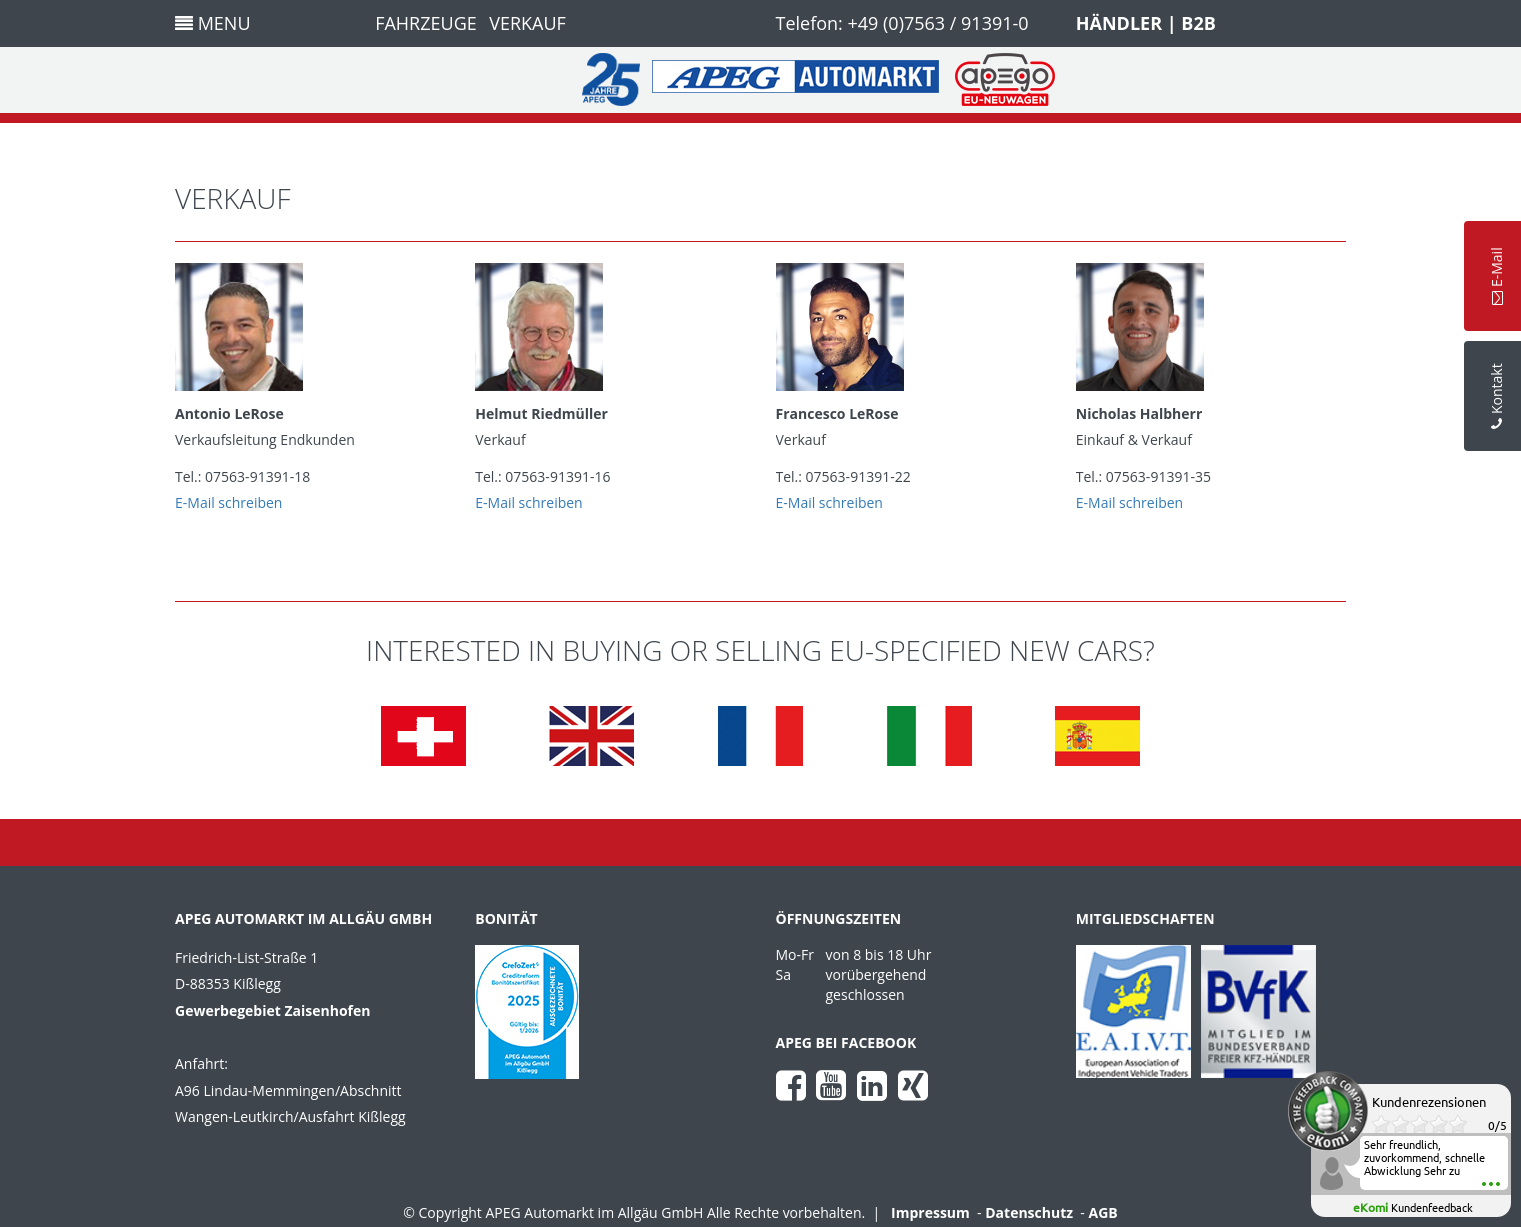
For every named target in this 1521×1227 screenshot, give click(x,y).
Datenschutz (1029, 1212)
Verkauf (527, 23)
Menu (213, 23)
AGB (1103, 1212)
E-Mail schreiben (228, 502)
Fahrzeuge (426, 23)
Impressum (930, 1212)
